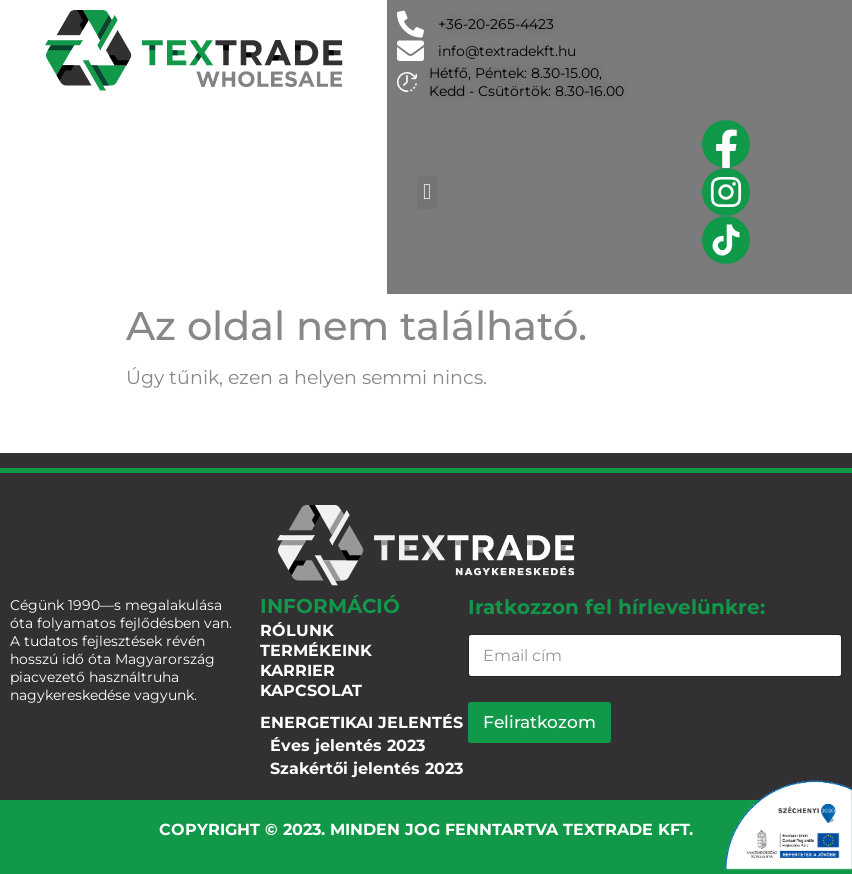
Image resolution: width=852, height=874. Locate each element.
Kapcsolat (311, 690)
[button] (426, 192)
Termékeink (316, 650)
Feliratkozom (539, 722)
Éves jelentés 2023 (347, 745)
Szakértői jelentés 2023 (366, 768)
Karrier (297, 670)
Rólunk (297, 630)
